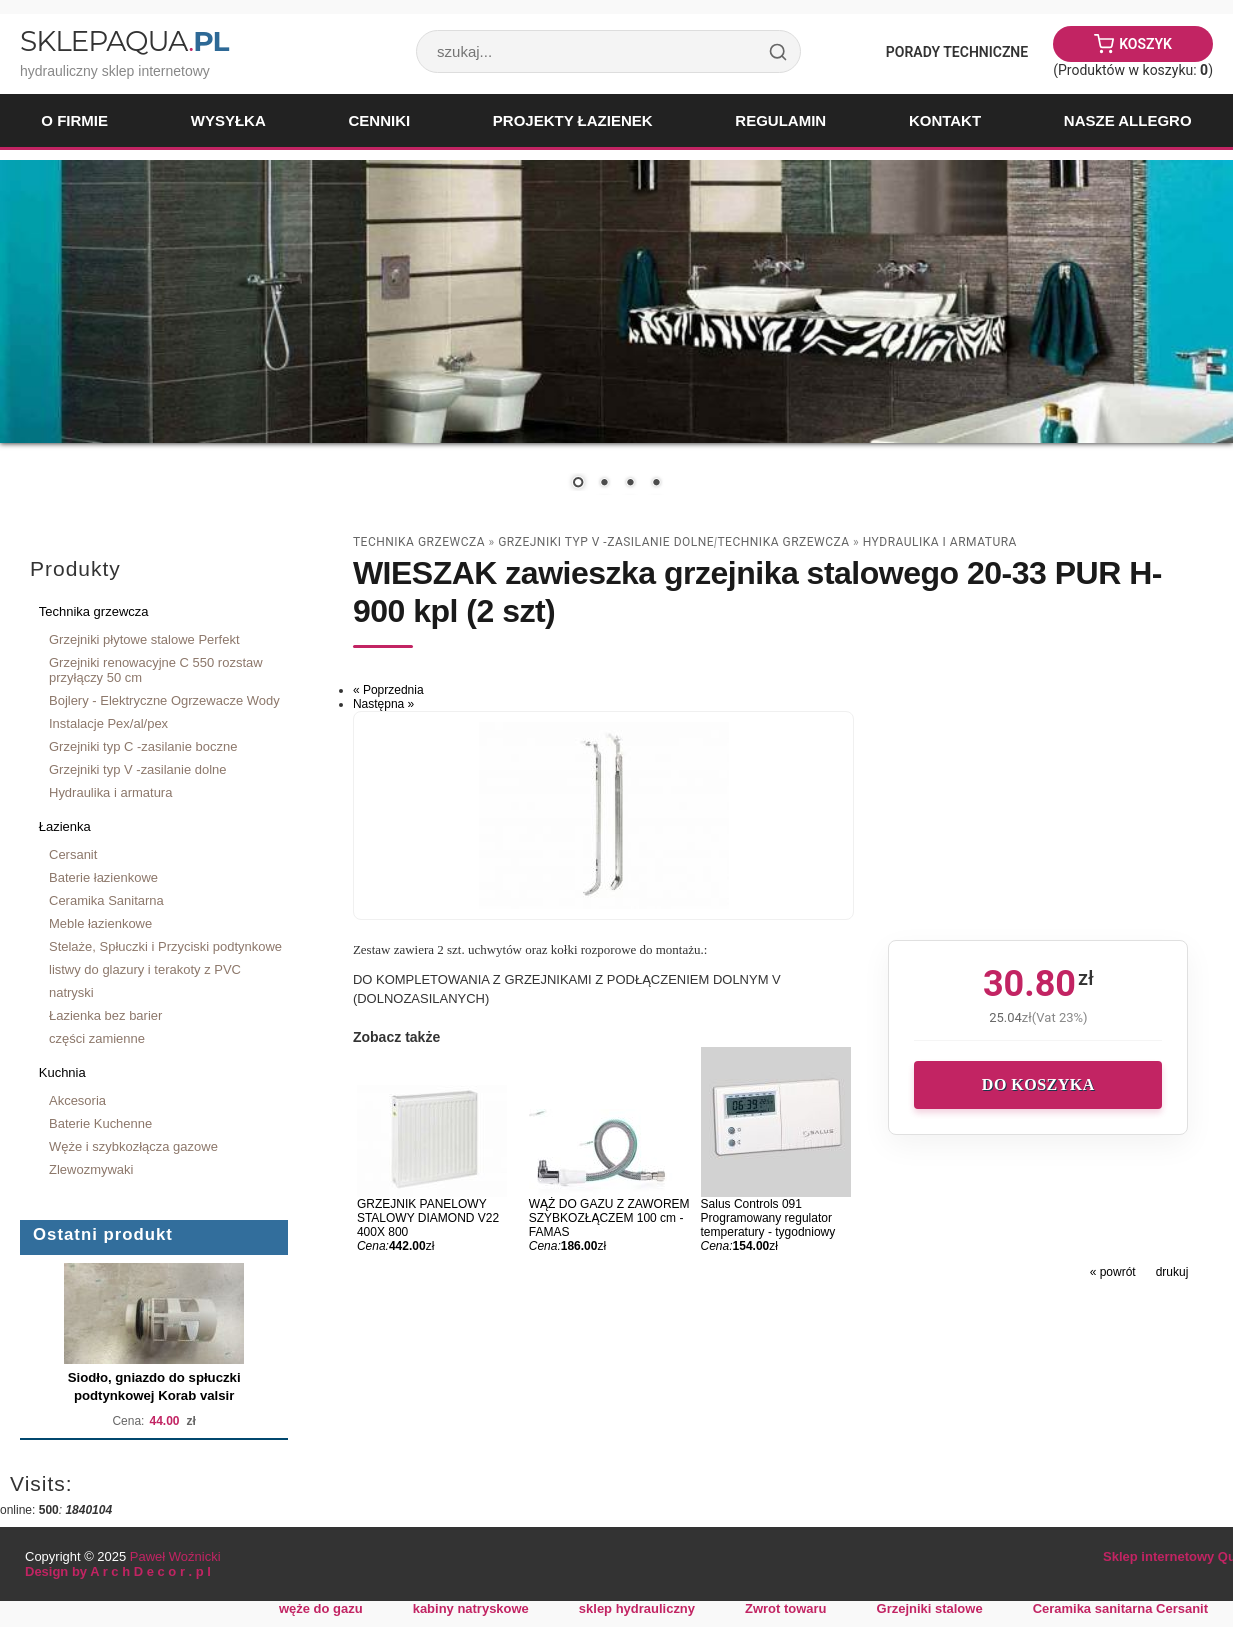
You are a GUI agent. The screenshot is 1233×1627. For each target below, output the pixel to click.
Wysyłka (228, 120)
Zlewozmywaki (91, 1169)
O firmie (74, 120)
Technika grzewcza (94, 611)
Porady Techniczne (957, 52)
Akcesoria (77, 1100)
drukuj (1172, 1272)
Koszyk (1145, 44)
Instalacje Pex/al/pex (108, 723)
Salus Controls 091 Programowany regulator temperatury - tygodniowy (768, 1218)
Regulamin (780, 120)
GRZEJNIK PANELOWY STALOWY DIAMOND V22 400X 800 (428, 1218)
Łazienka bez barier (105, 1015)
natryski (71, 992)
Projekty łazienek (573, 120)
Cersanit (73, 854)
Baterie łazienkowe (103, 877)
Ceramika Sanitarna (106, 900)
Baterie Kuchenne (100, 1123)
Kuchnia (62, 1072)
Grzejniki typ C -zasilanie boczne (143, 746)
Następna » (383, 704)
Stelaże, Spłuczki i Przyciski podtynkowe (165, 946)
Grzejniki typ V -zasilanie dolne (138, 769)
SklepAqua (124, 41)
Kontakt (945, 120)
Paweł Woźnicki (175, 1556)
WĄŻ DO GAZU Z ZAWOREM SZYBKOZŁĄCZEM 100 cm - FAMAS (609, 1218)
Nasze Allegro (1128, 120)
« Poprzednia (388, 690)
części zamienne (97, 1038)
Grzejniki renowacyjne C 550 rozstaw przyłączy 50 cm (156, 670)
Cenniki (379, 120)
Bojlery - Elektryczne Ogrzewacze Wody (164, 700)
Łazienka (65, 826)
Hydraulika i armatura (110, 792)
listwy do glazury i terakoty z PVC (145, 969)
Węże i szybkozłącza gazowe (133, 1146)
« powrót (1113, 1272)
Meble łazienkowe (100, 923)
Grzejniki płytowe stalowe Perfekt (144, 639)
